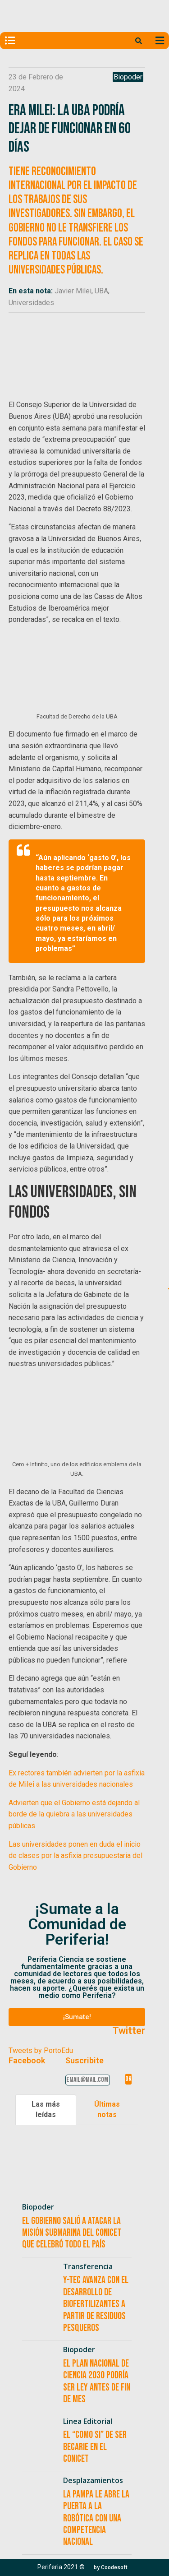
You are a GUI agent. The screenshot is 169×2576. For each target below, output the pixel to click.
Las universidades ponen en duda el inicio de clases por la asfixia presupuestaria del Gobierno (75, 1856)
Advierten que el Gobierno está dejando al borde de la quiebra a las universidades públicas (74, 1814)
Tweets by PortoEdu (41, 2050)
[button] (77, 2017)
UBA (101, 291)
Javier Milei (73, 291)
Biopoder (128, 77)
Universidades (31, 302)
